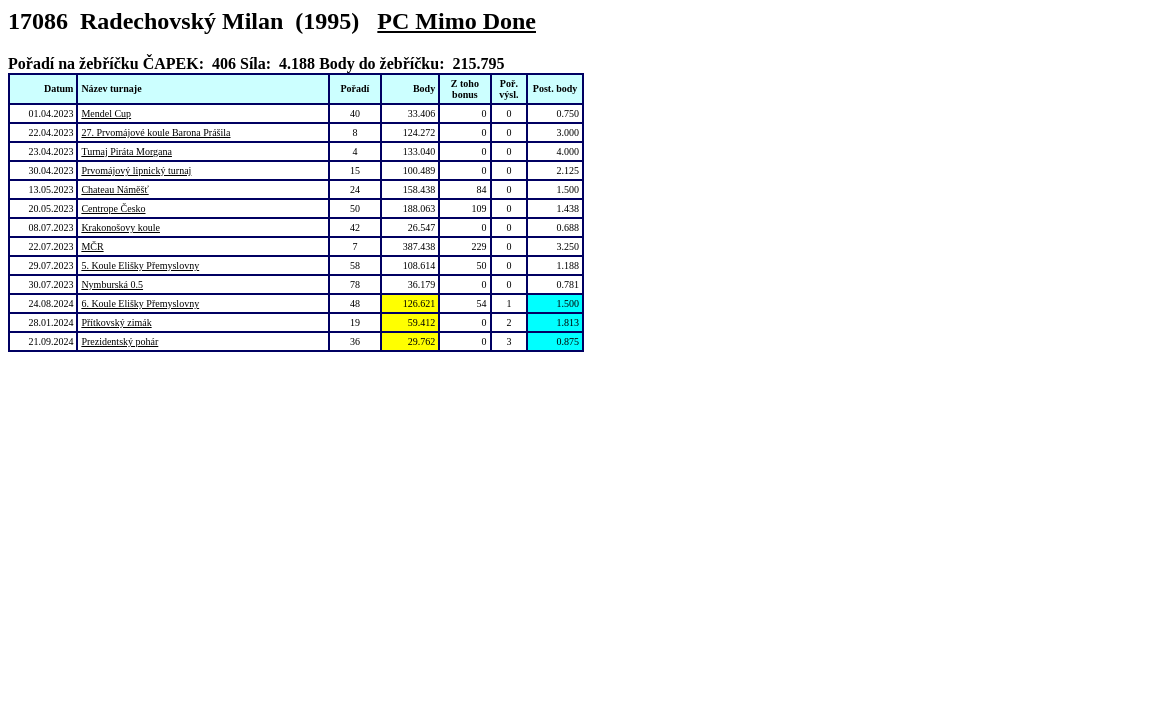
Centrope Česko (113, 208)
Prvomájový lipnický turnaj (136, 170)
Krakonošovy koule (120, 227)
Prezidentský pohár (119, 341)
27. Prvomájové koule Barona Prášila (155, 132)
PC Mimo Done (456, 21)
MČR (92, 246)
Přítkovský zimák (116, 322)
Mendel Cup (106, 113)
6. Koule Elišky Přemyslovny (140, 303)
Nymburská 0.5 (112, 284)
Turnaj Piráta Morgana (126, 151)
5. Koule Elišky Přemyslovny (140, 265)
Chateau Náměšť (114, 189)
